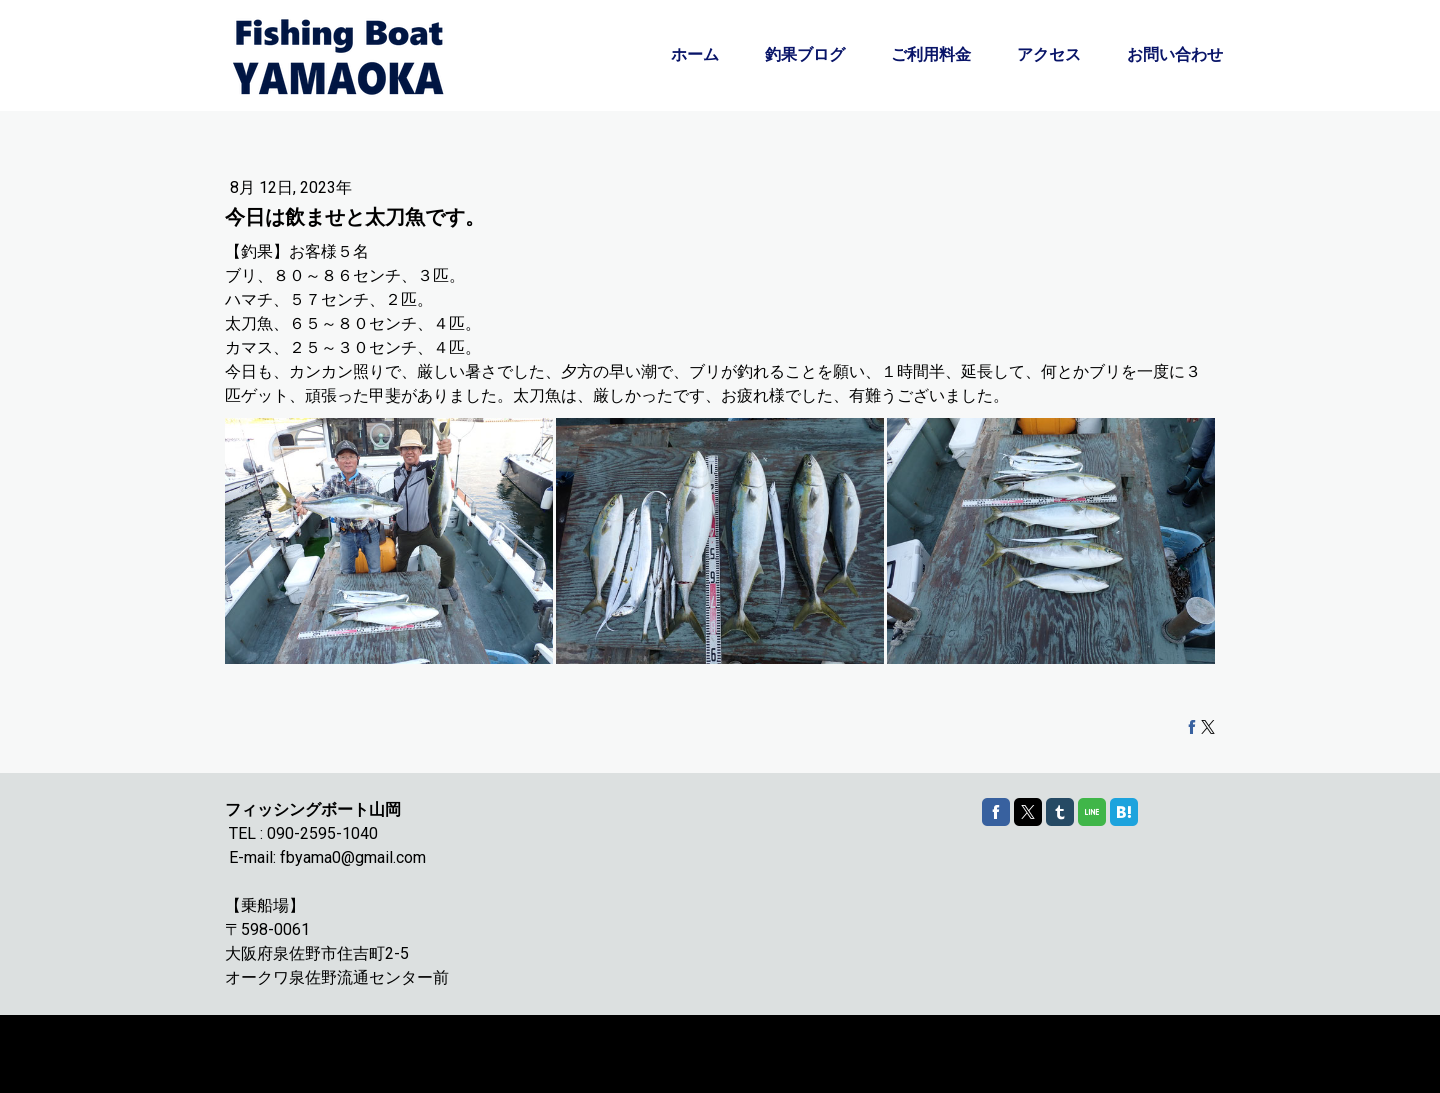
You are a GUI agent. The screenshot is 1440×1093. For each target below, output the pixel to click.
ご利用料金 (931, 54)
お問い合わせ (1175, 54)
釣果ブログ (805, 54)
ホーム (695, 54)
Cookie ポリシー (267, 1044)
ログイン (1194, 1063)
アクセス (1049, 54)
